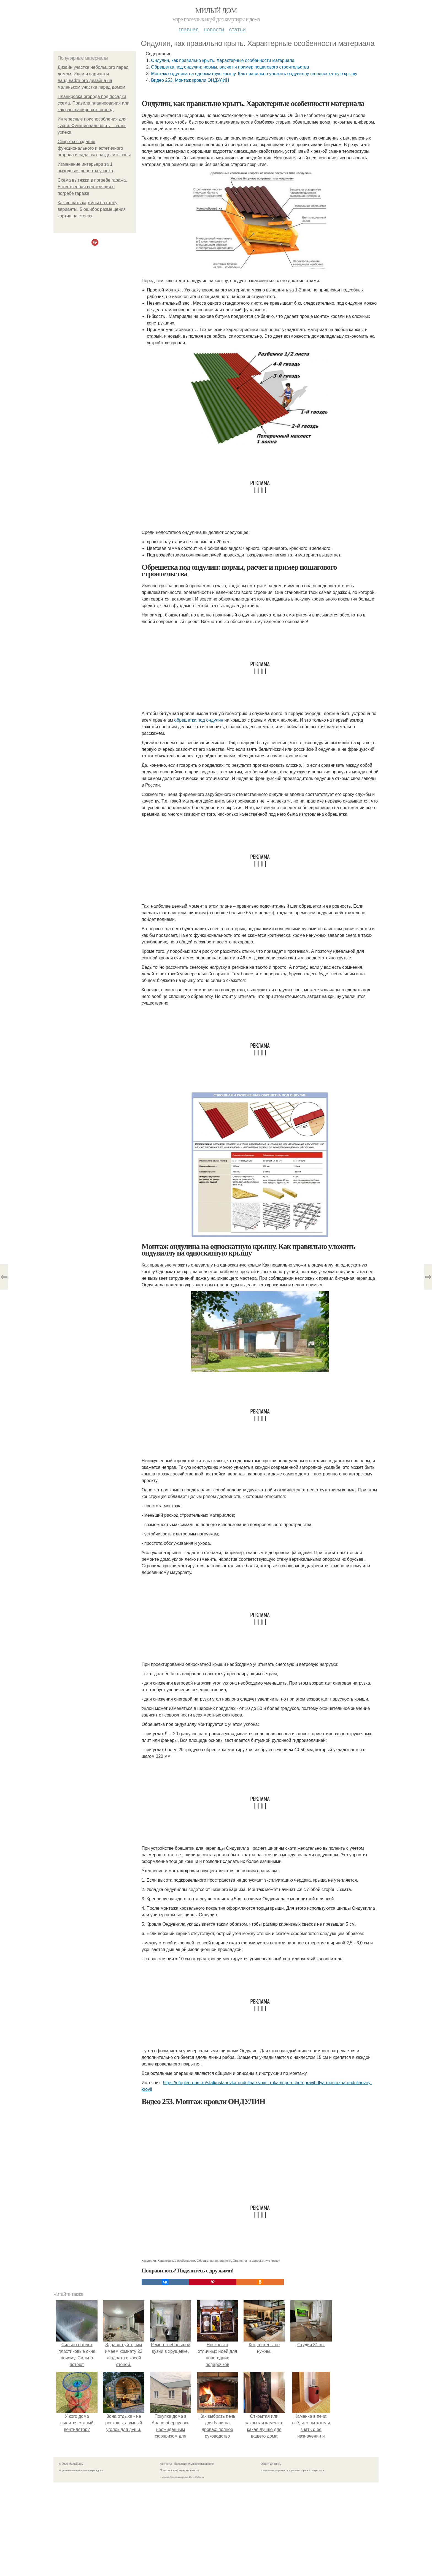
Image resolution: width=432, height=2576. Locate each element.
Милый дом (216, 11)
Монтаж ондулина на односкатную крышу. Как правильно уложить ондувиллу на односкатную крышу (254, 73)
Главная (189, 29)
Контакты (166, 2463)
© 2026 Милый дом (71, 2463)
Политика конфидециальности (179, 2470)
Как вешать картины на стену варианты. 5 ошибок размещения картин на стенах (92, 209)
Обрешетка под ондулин (214, 2260)
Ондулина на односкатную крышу (256, 2260)
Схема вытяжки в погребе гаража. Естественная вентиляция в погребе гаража (92, 187)
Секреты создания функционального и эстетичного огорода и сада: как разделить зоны (94, 148)
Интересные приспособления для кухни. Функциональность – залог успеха (92, 126)
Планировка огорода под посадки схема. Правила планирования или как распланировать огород (93, 103)
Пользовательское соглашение (194, 2463)
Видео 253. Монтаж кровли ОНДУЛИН (190, 80)
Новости (214, 29)
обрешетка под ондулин (198, 720)
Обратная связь (271, 2463)
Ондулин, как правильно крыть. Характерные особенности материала (223, 60)
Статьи (237, 29)
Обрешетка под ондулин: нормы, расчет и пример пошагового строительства (230, 67)
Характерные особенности (176, 2260)
